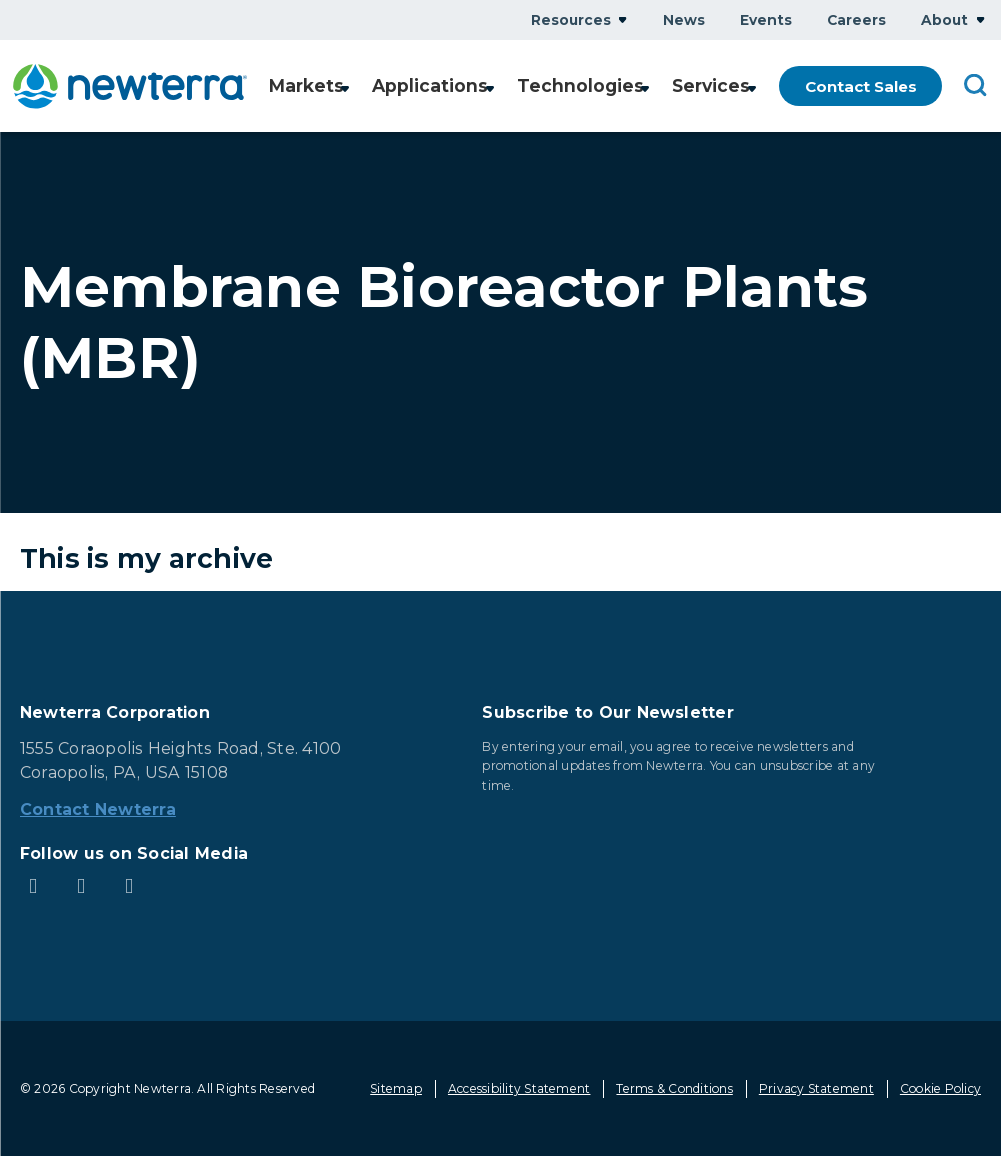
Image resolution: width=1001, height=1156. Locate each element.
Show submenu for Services (752, 87)
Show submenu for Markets (359, 87)
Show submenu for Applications (499, 87)
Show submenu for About (980, 19)
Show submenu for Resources (623, 19)
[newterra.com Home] (136, 86)
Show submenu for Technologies (646, 87)
